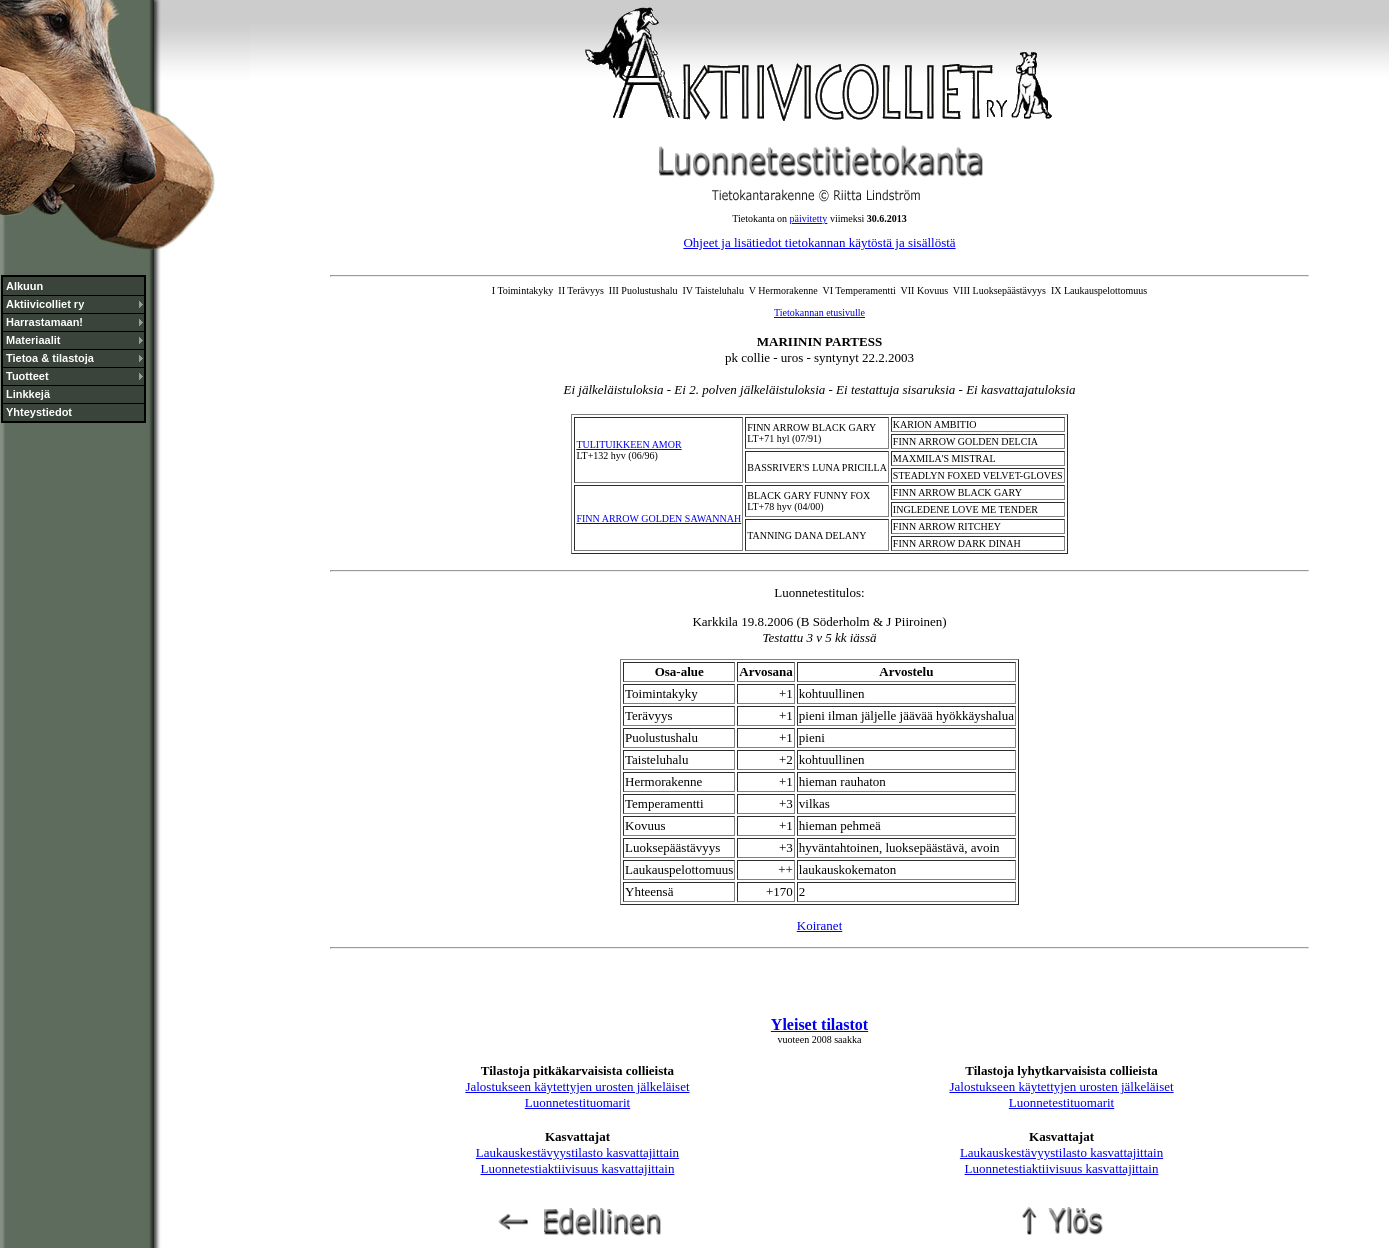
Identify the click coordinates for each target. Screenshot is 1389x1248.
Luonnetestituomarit (577, 1102)
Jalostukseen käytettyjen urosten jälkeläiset (577, 1086)
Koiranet (819, 925)
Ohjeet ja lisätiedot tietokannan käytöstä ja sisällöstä (819, 242)
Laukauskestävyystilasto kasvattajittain (577, 1152)
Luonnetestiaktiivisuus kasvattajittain (578, 1168)
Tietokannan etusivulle (819, 312)
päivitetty (809, 218)
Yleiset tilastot (819, 1024)
